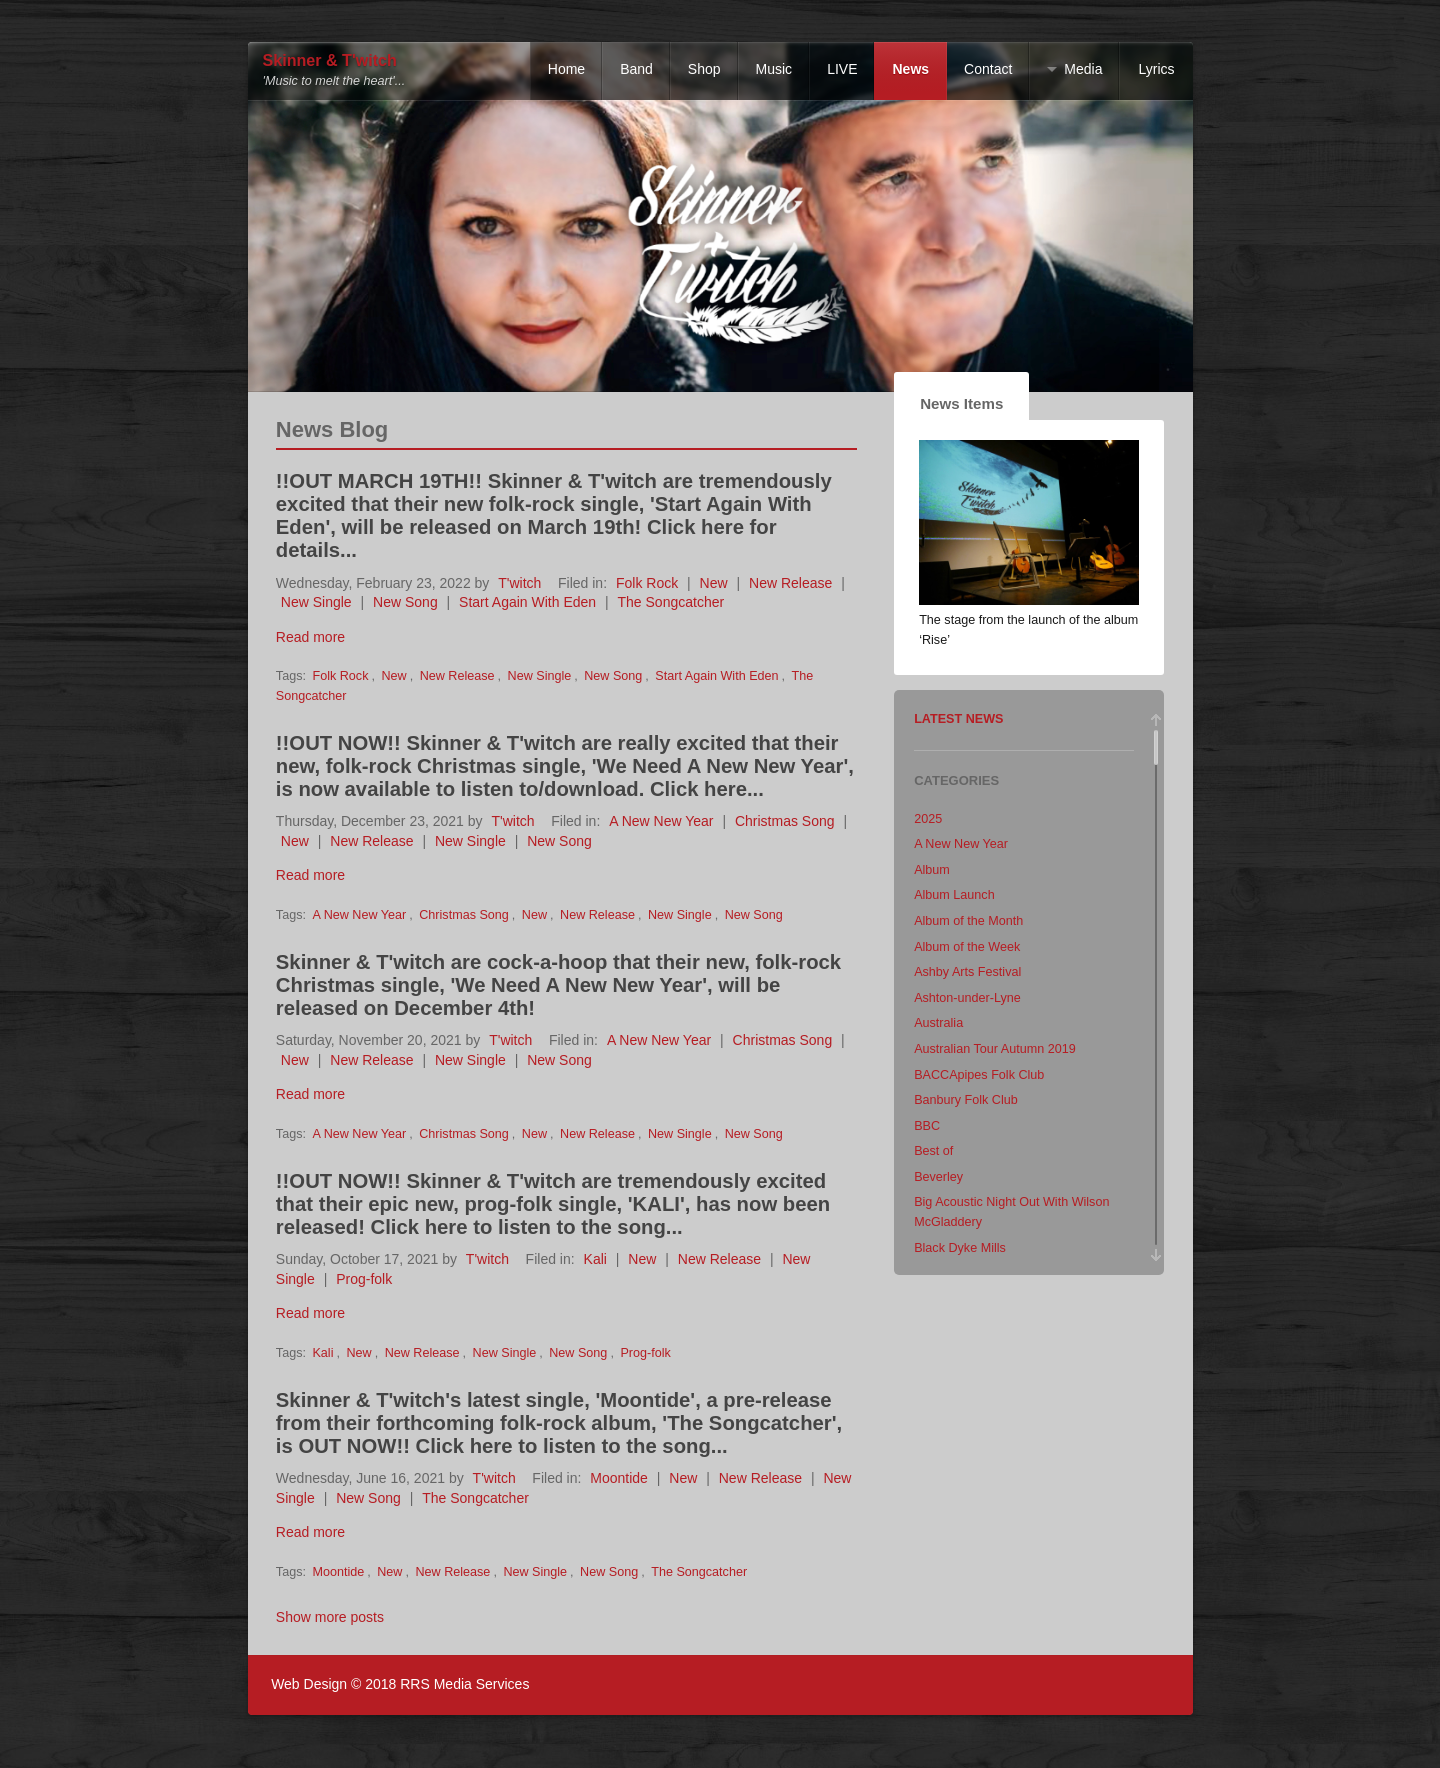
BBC (927, 1126)
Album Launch (954, 895)
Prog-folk (364, 1279)
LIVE (842, 69)
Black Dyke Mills (960, 1248)
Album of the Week (967, 947)
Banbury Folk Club (966, 1100)
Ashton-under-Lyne (967, 998)
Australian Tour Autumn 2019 (995, 1049)
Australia (938, 1023)
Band (636, 69)
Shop (704, 69)
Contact (988, 69)
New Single (316, 602)
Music (774, 69)
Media (1083, 69)
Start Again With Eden (527, 602)
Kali (595, 1259)
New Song (405, 602)
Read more (310, 637)
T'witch (519, 583)
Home (566, 69)
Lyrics (1156, 69)
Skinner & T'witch (330, 60)
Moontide (619, 1478)
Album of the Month (968, 921)
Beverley (938, 1177)
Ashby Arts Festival (967, 972)
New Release (790, 583)
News (910, 69)
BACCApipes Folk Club (979, 1075)
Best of (933, 1151)
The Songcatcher (671, 602)
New (714, 583)
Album (932, 870)
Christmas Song (785, 821)
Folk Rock (647, 583)
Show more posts (330, 1617)
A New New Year (661, 821)
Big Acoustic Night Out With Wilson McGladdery (1011, 1212)
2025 (928, 819)
